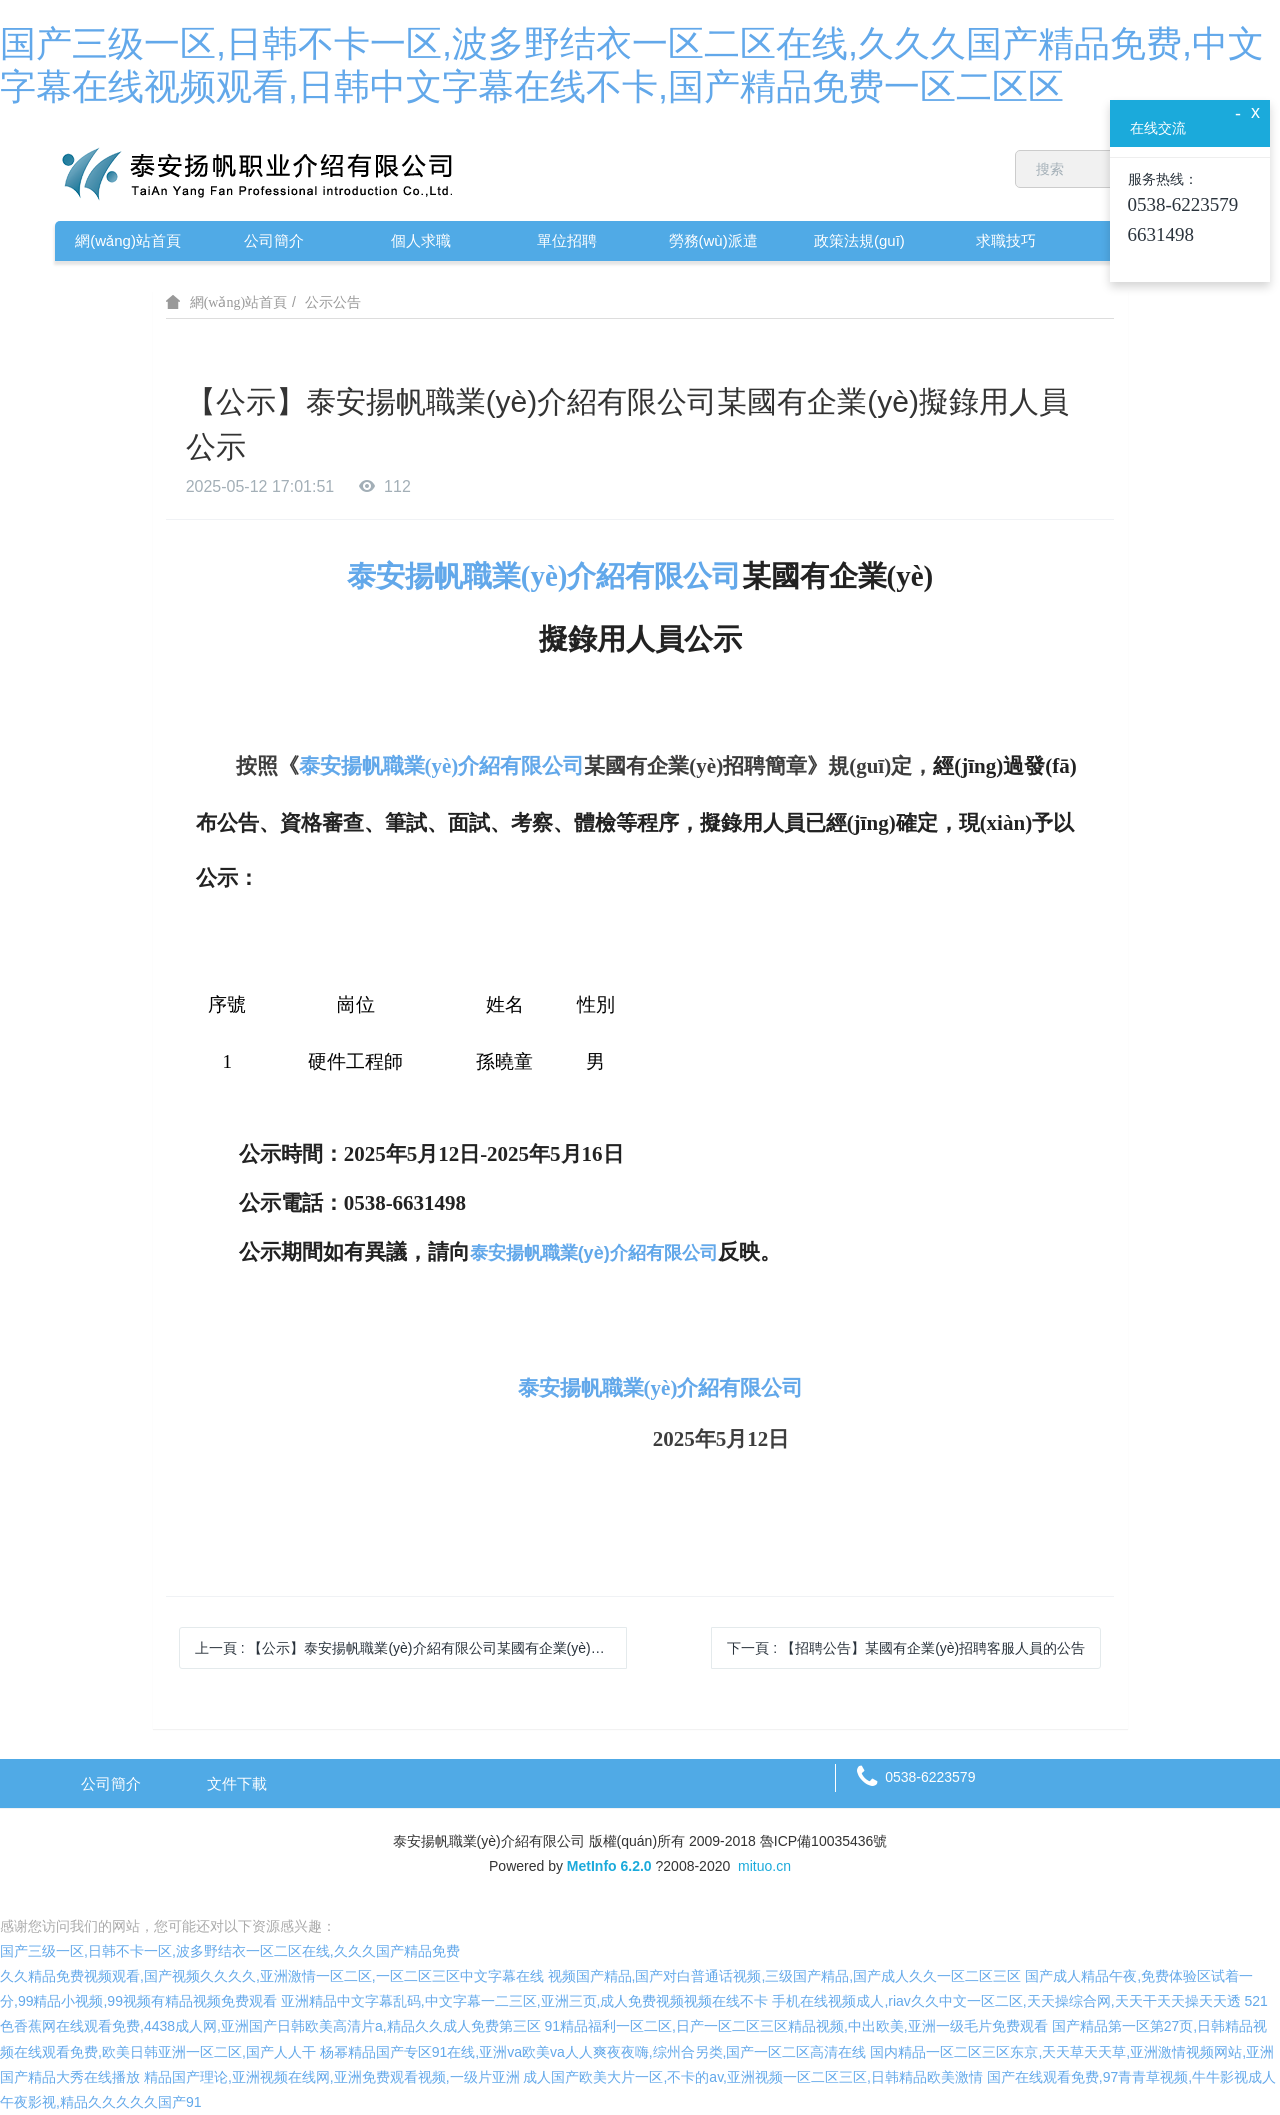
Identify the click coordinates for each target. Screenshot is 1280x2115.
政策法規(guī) (859, 240)
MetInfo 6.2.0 (609, 1866)
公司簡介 (274, 240)
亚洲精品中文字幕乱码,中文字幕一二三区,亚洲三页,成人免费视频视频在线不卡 (525, 2001)
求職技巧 (1006, 240)
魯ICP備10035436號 (824, 1841)
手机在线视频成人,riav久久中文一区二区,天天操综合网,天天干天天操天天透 (1006, 2001)
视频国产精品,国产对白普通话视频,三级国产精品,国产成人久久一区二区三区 (785, 1976)
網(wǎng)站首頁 (128, 240)
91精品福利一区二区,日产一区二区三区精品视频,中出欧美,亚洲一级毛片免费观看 (796, 2026)
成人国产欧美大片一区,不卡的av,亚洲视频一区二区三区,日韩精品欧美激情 (752, 2077)
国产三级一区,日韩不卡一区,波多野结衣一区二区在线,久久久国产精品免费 (230, 1951)
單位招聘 (567, 240)
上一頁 (411, 1648)
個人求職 (421, 240)
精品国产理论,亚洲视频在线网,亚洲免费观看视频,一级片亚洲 (332, 2077)
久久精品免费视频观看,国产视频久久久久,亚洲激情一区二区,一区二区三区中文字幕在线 (272, 1976)
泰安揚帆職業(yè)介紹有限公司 (544, 576)
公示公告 (333, 302)
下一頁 (906, 1648)
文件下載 (237, 1783)
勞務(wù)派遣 (713, 240)
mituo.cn (764, 1866)
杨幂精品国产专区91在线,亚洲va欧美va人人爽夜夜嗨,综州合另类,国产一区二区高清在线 (593, 2052)
